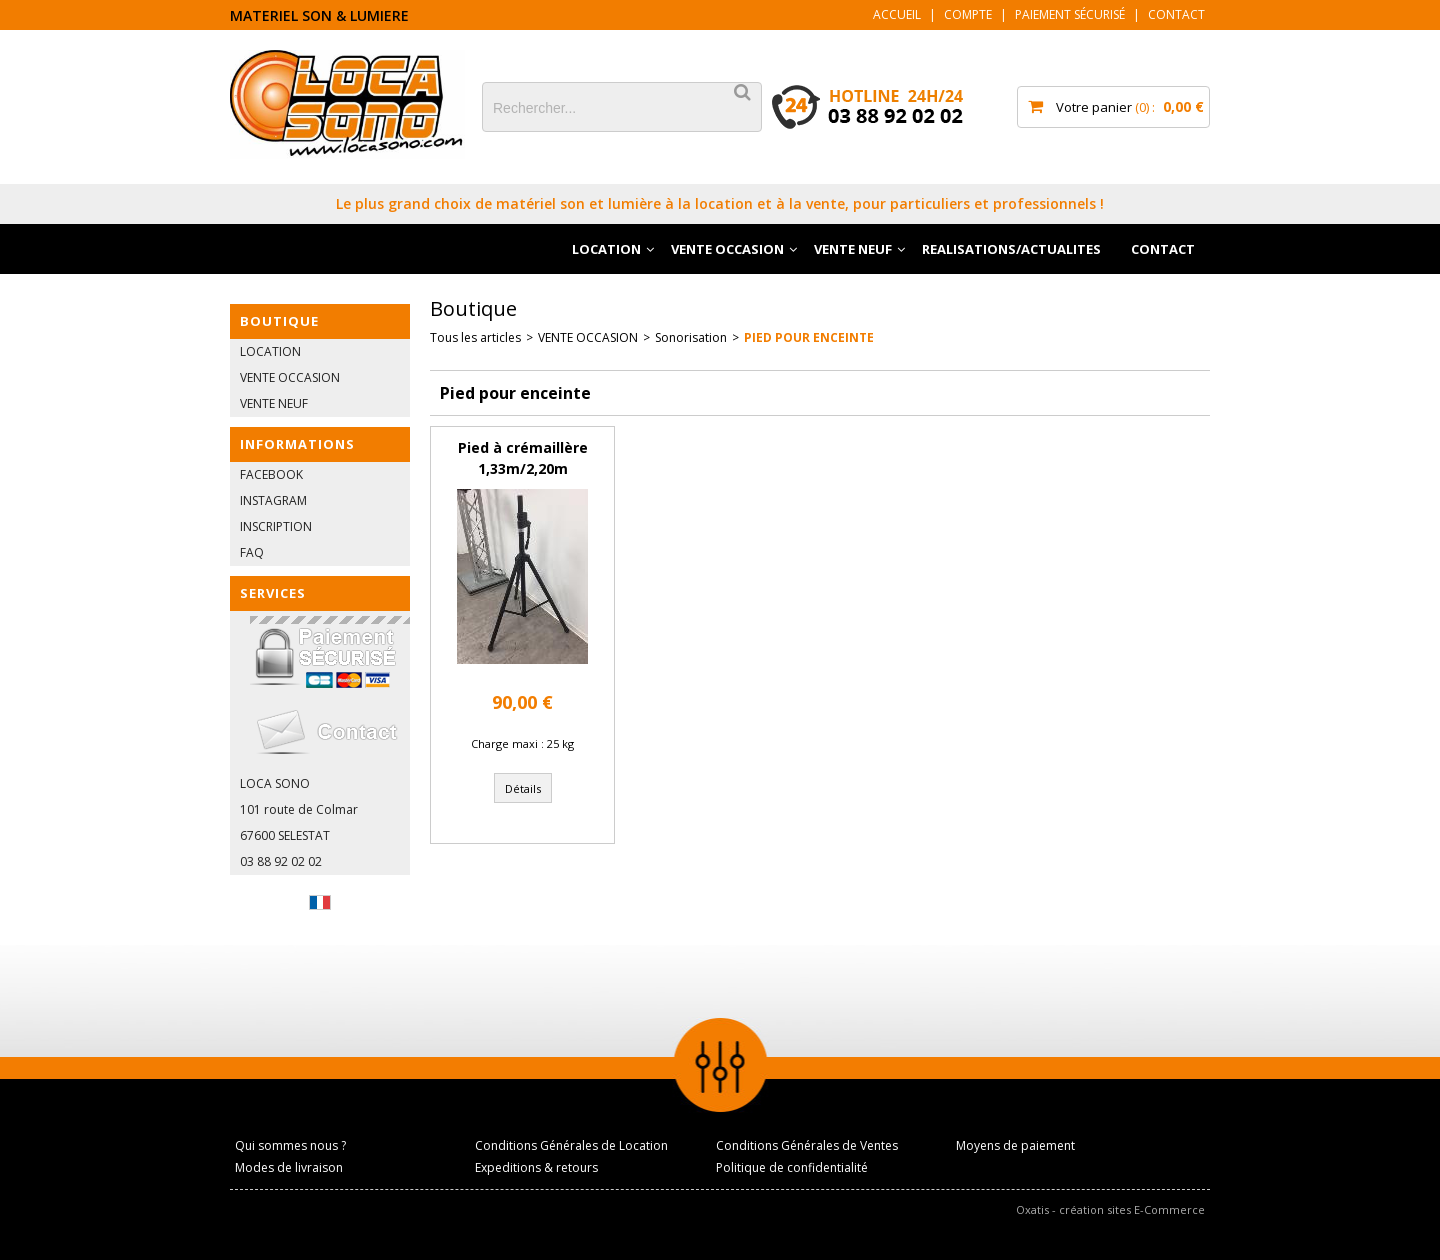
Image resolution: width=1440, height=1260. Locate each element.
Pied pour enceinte (809, 337)
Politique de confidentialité (792, 1167)
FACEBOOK (271, 474)
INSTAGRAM (273, 500)
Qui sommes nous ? (290, 1145)
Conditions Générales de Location (571, 1145)
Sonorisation (691, 337)
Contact (1176, 14)
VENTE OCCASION (727, 249)
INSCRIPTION (276, 526)
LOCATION (606, 249)
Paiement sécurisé (1070, 14)
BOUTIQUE (279, 321)
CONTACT (1163, 249)
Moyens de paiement (1015, 1145)
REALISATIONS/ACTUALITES (1011, 249)
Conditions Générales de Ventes (807, 1145)
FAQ (252, 552)
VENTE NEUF (853, 249)
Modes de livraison (289, 1167)
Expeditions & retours (536, 1167)
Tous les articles (475, 337)
